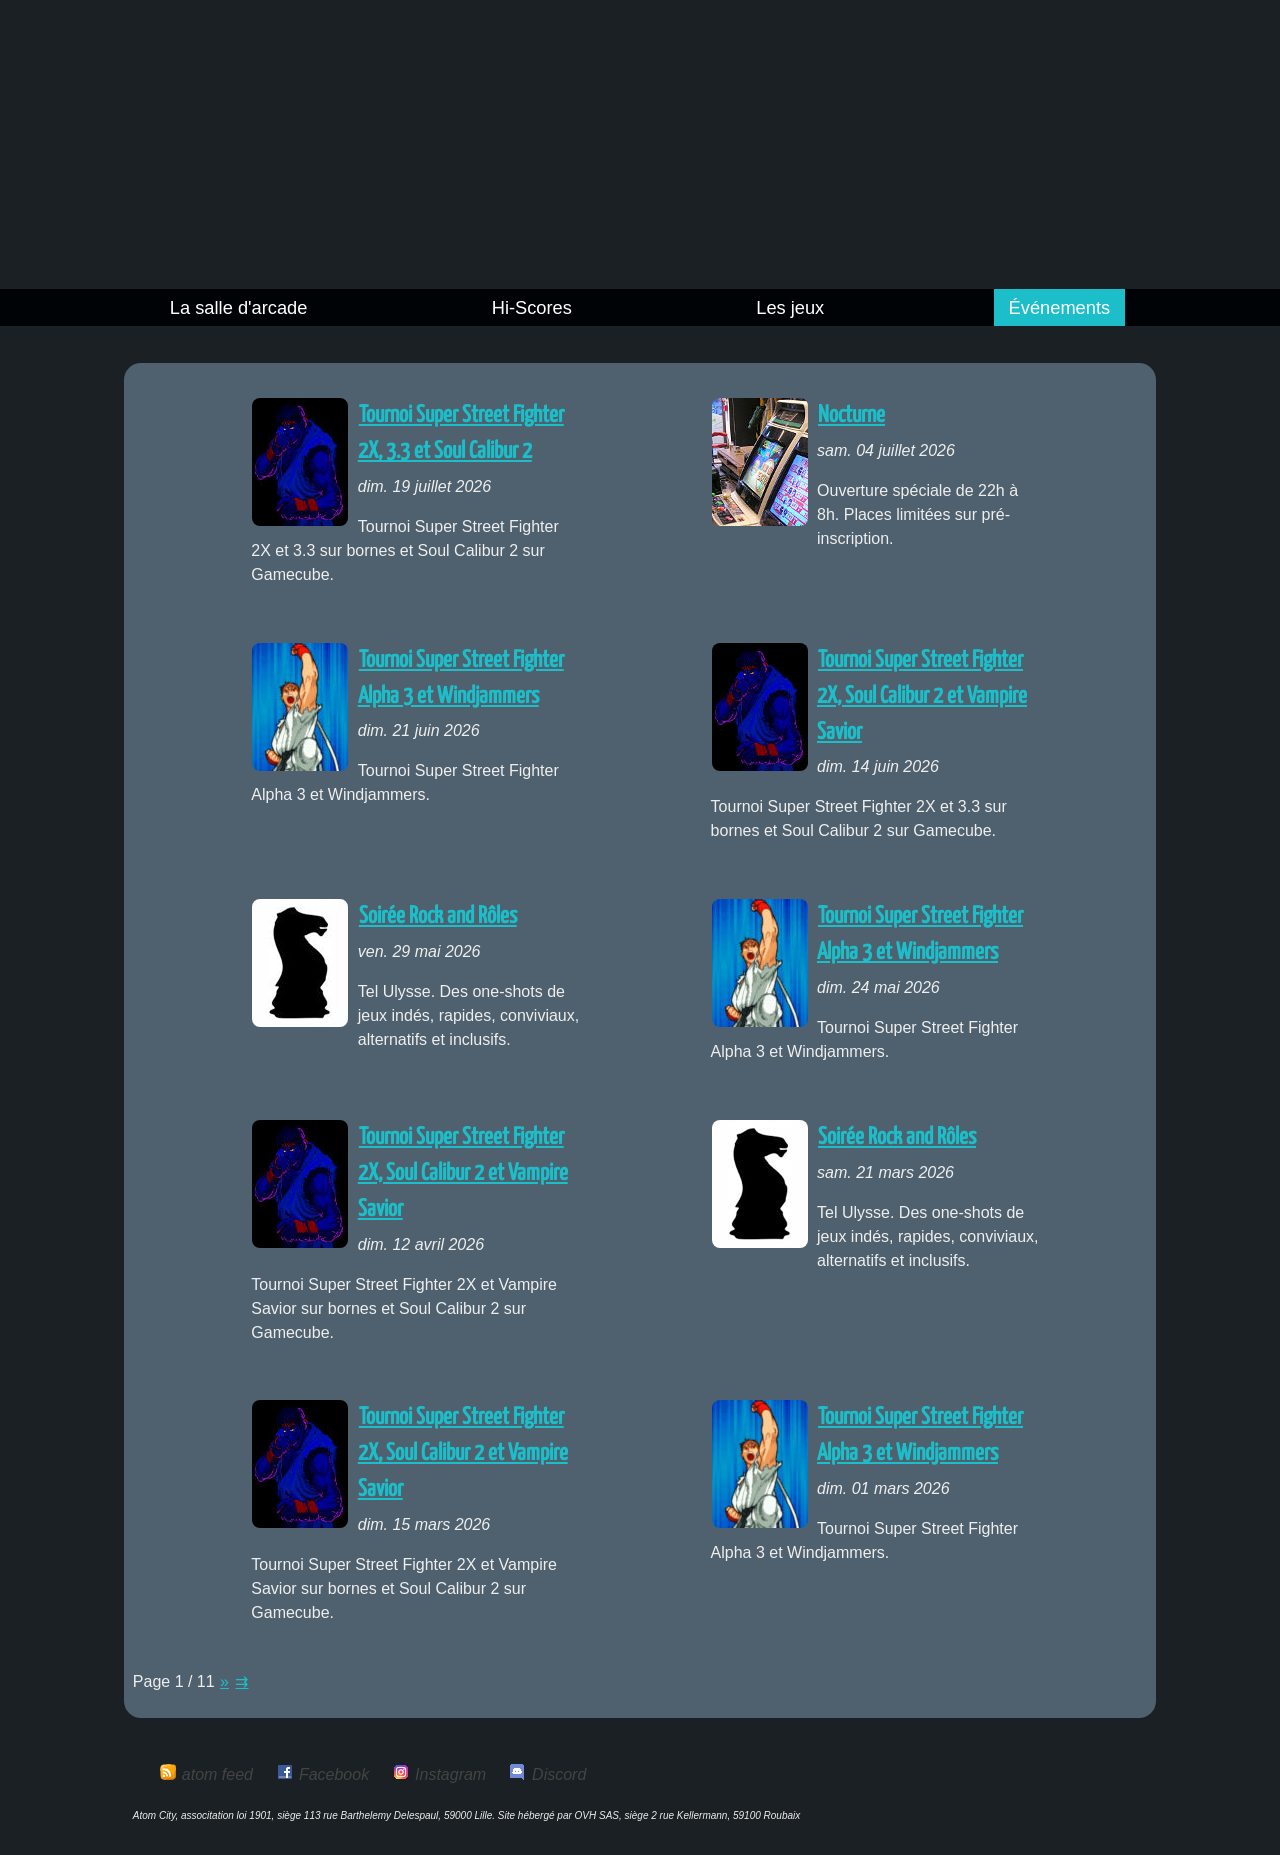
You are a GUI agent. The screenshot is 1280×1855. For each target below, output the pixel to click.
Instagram (450, 1774)
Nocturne (851, 415)
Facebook (334, 1774)
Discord (559, 1774)
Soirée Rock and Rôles (438, 916)
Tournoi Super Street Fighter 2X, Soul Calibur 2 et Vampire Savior (922, 696)
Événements (1060, 307)
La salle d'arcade (239, 307)
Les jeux (790, 307)
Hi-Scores (532, 307)
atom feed (217, 1774)
